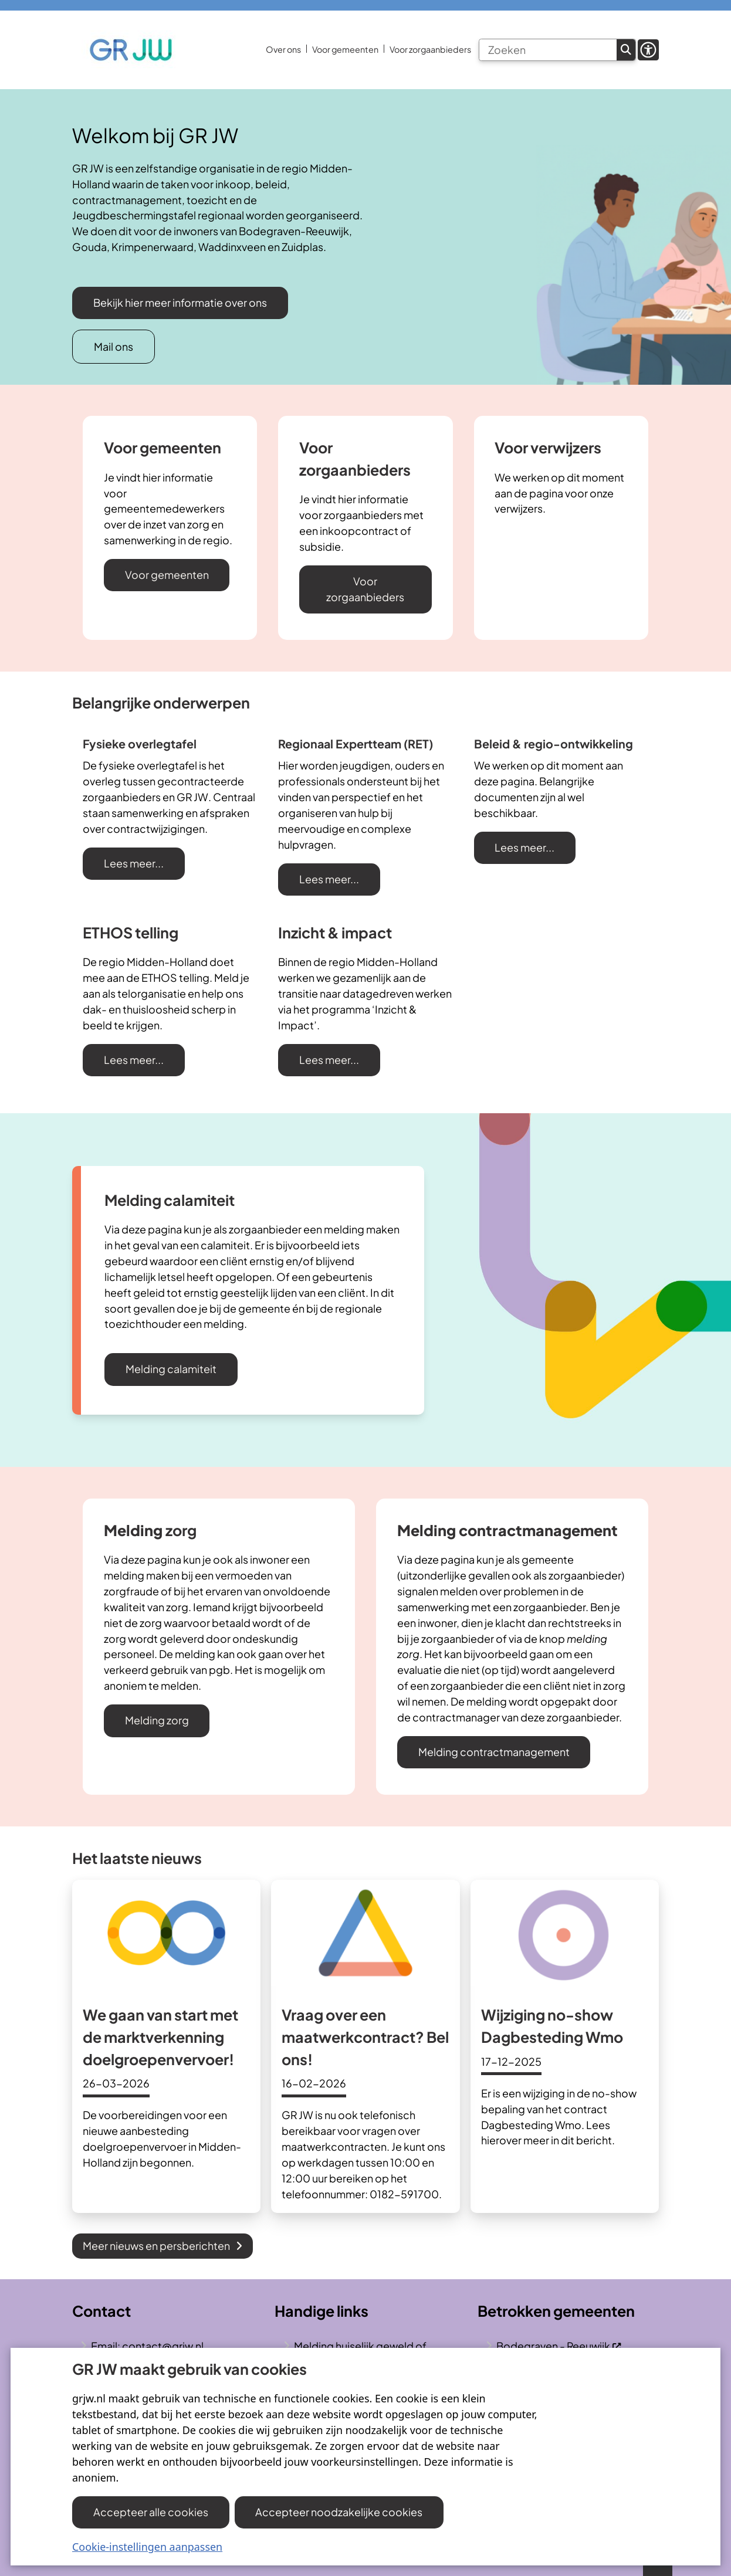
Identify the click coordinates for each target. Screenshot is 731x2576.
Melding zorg (157, 1720)
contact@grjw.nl (163, 2346)
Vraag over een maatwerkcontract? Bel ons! (365, 2036)
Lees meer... (134, 863)
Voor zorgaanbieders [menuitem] (430, 49)
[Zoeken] (548, 49)
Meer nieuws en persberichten (162, 2245)
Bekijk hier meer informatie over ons (180, 302)
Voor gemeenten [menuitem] (345, 49)
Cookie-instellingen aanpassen (147, 2547)
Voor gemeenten (167, 574)
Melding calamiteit (171, 1368)
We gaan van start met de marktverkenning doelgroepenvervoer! (160, 2036)
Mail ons (113, 346)
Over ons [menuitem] (283, 49)
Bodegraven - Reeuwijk (559, 2346)
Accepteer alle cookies (150, 2512)
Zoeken (626, 50)
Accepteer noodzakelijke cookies (338, 2512)
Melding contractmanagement (494, 1751)
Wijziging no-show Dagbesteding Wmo (552, 2025)
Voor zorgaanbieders (365, 589)
